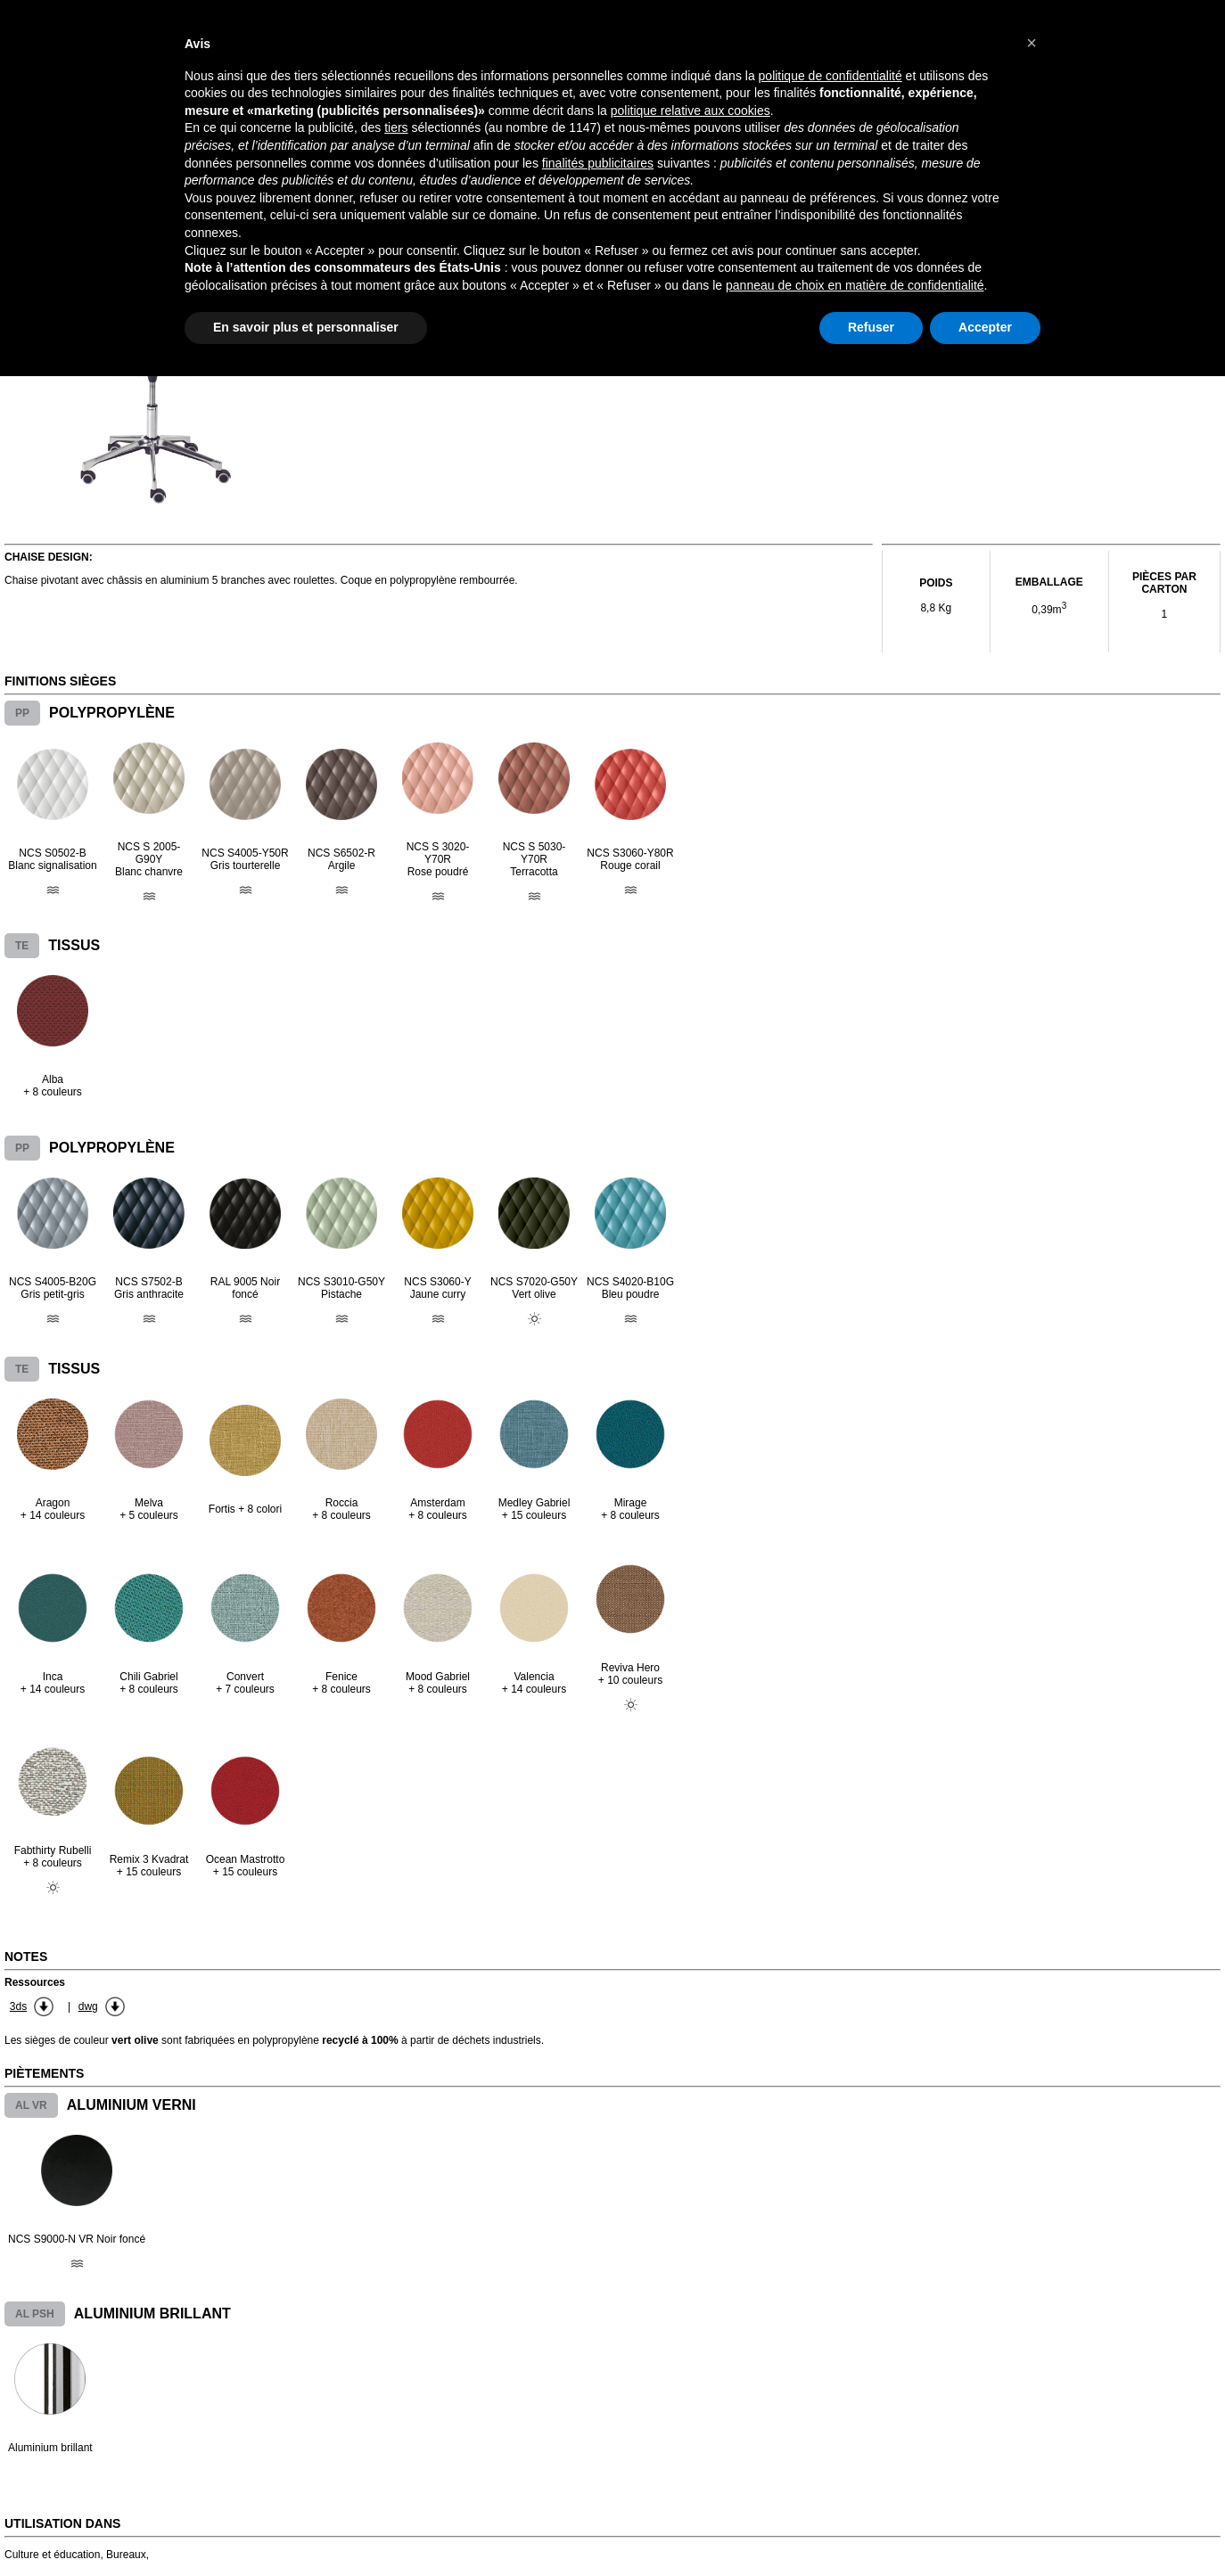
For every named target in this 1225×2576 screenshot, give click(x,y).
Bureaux (126, 2554)
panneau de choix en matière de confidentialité (855, 285)
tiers (395, 127)
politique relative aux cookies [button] (690, 110)
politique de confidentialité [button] (830, 76)
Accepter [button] (985, 327)
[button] (1031, 43)
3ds (18, 2006)
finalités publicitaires (598, 163)
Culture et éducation (52, 2554)
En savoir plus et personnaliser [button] (306, 327)
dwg (88, 2006)
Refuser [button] (871, 327)
